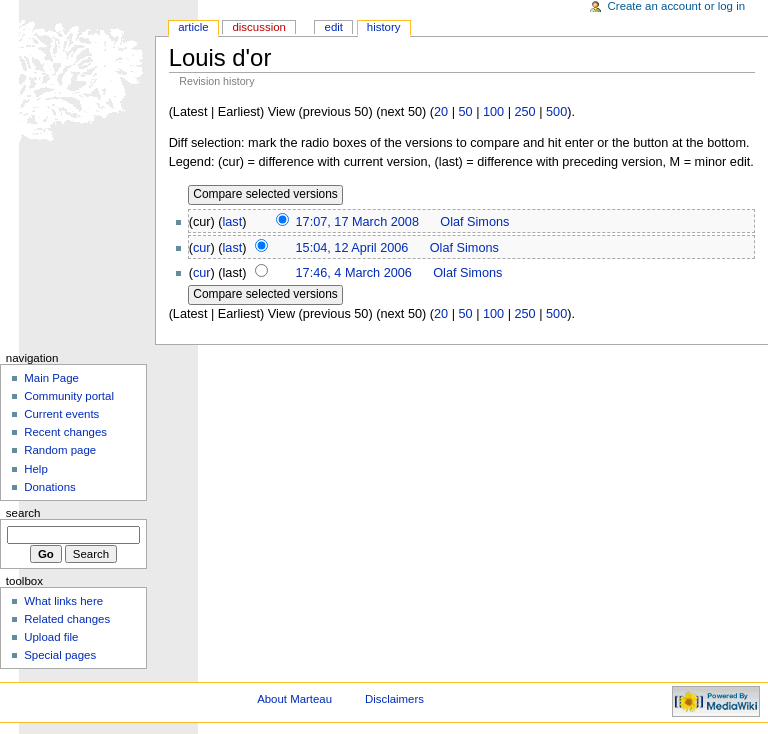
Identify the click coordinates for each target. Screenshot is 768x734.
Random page (60, 450)
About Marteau (294, 699)
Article (193, 27)
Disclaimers (394, 699)
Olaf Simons (474, 222)
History (384, 27)
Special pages (60, 655)
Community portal (69, 396)
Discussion (258, 27)
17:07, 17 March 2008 (357, 222)
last (233, 222)
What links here (63, 601)
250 (525, 112)
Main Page (51, 378)
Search (23, 513)
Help (36, 469)
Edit (334, 27)
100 (493, 112)
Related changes (67, 619)
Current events (61, 414)
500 (556, 112)
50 (465, 112)
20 (441, 112)
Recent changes (65, 432)
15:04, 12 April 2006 (352, 248)
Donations (50, 487)
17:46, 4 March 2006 (354, 273)
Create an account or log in (677, 6)
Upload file (51, 637)
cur (202, 248)
